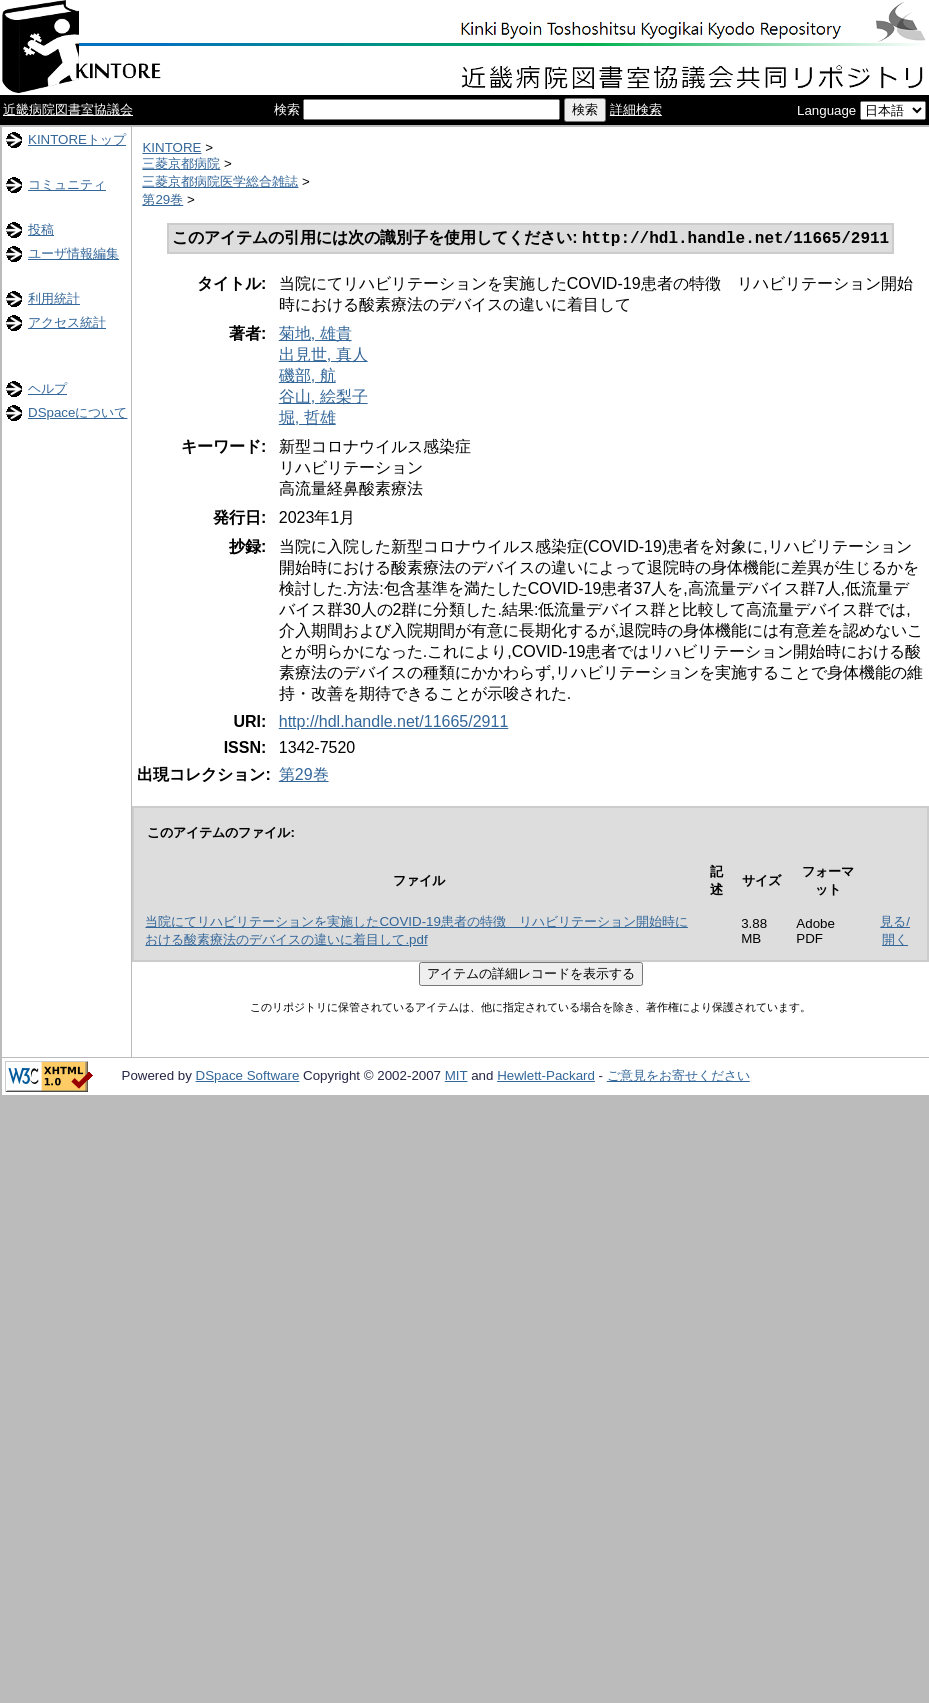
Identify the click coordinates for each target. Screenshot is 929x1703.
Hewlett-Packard (546, 1077)
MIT (456, 1077)
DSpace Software (248, 1077)
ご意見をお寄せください (678, 1077)
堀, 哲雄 (307, 419)
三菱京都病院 (181, 163)
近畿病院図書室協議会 (68, 109)
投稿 (41, 229)
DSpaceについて (77, 412)
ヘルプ (47, 388)
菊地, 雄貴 (315, 335)
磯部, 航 (307, 377)
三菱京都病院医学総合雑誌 (220, 181)
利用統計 (54, 298)
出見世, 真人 (323, 356)
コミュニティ (67, 184)
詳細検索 (636, 109)
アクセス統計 (67, 322)
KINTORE (171, 147)
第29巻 (162, 199)
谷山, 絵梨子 (323, 398)
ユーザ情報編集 (73, 253)
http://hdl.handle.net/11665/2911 (394, 723)
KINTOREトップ (77, 139)
